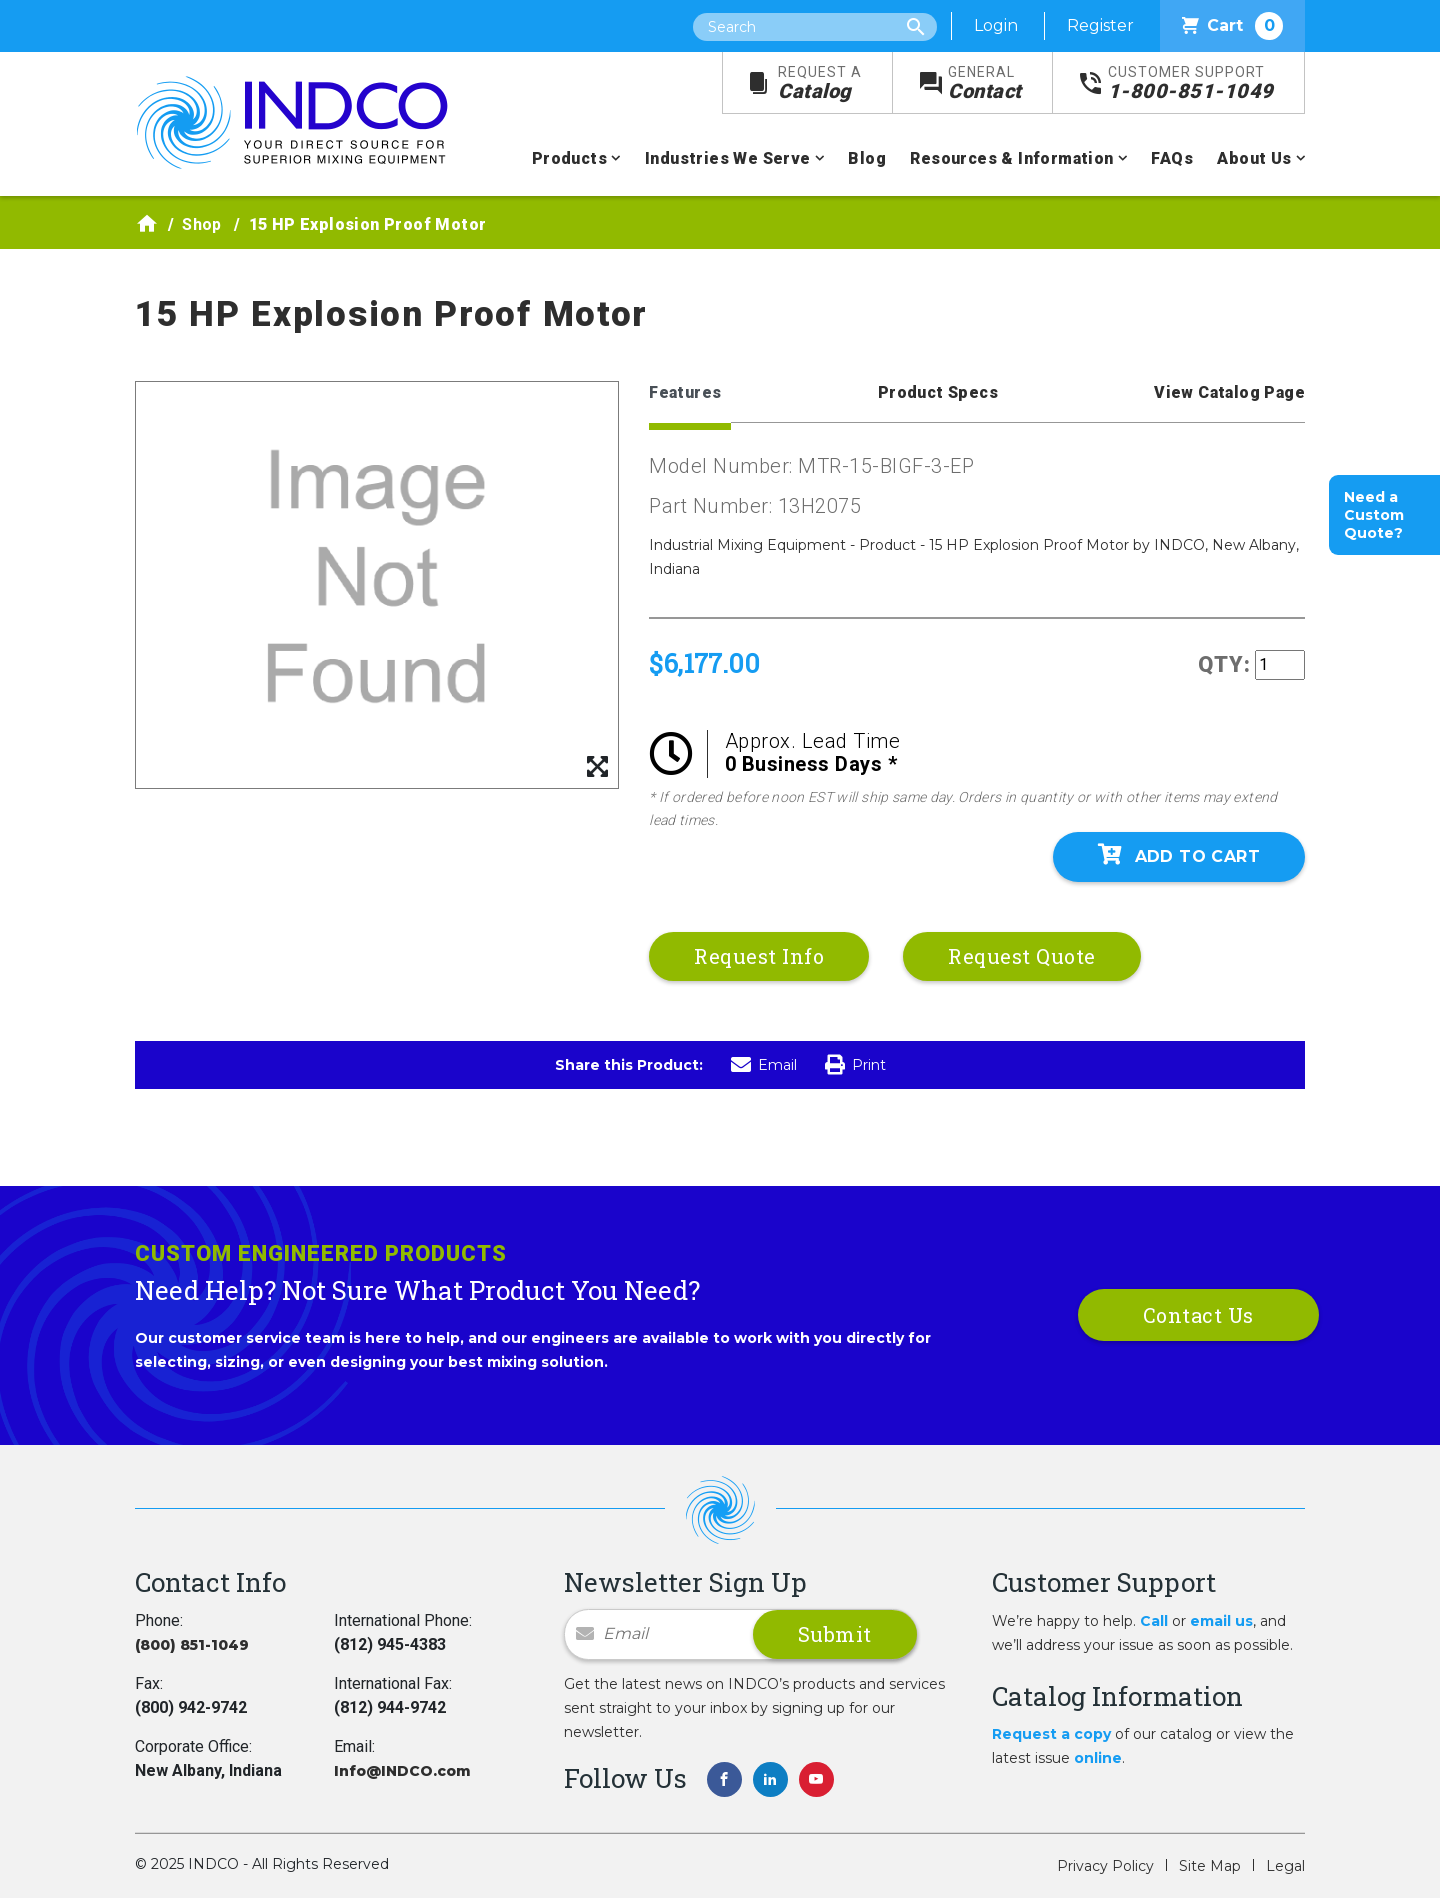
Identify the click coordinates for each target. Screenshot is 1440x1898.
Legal (1285, 1866)
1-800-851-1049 (1191, 83)
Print (855, 1065)
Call (1154, 1621)
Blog (867, 158)
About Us (1254, 158)
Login (996, 25)
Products (569, 158)
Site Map (1210, 1866)
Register (1100, 25)
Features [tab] (685, 392)
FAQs (1172, 158)
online (1098, 1758)
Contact (985, 83)
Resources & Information (1011, 158)
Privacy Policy (1105, 1866)
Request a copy (1051, 1734)
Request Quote (1022, 956)
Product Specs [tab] (938, 392)
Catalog (820, 83)
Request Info (759, 956)
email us (1221, 1621)
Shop (202, 224)
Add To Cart (1179, 855)
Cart (1232, 26)
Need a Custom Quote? (1374, 515)
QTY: (1224, 664)
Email (764, 1065)
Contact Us (1198, 1315)
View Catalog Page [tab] (1229, 392)
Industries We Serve (728, 158)
